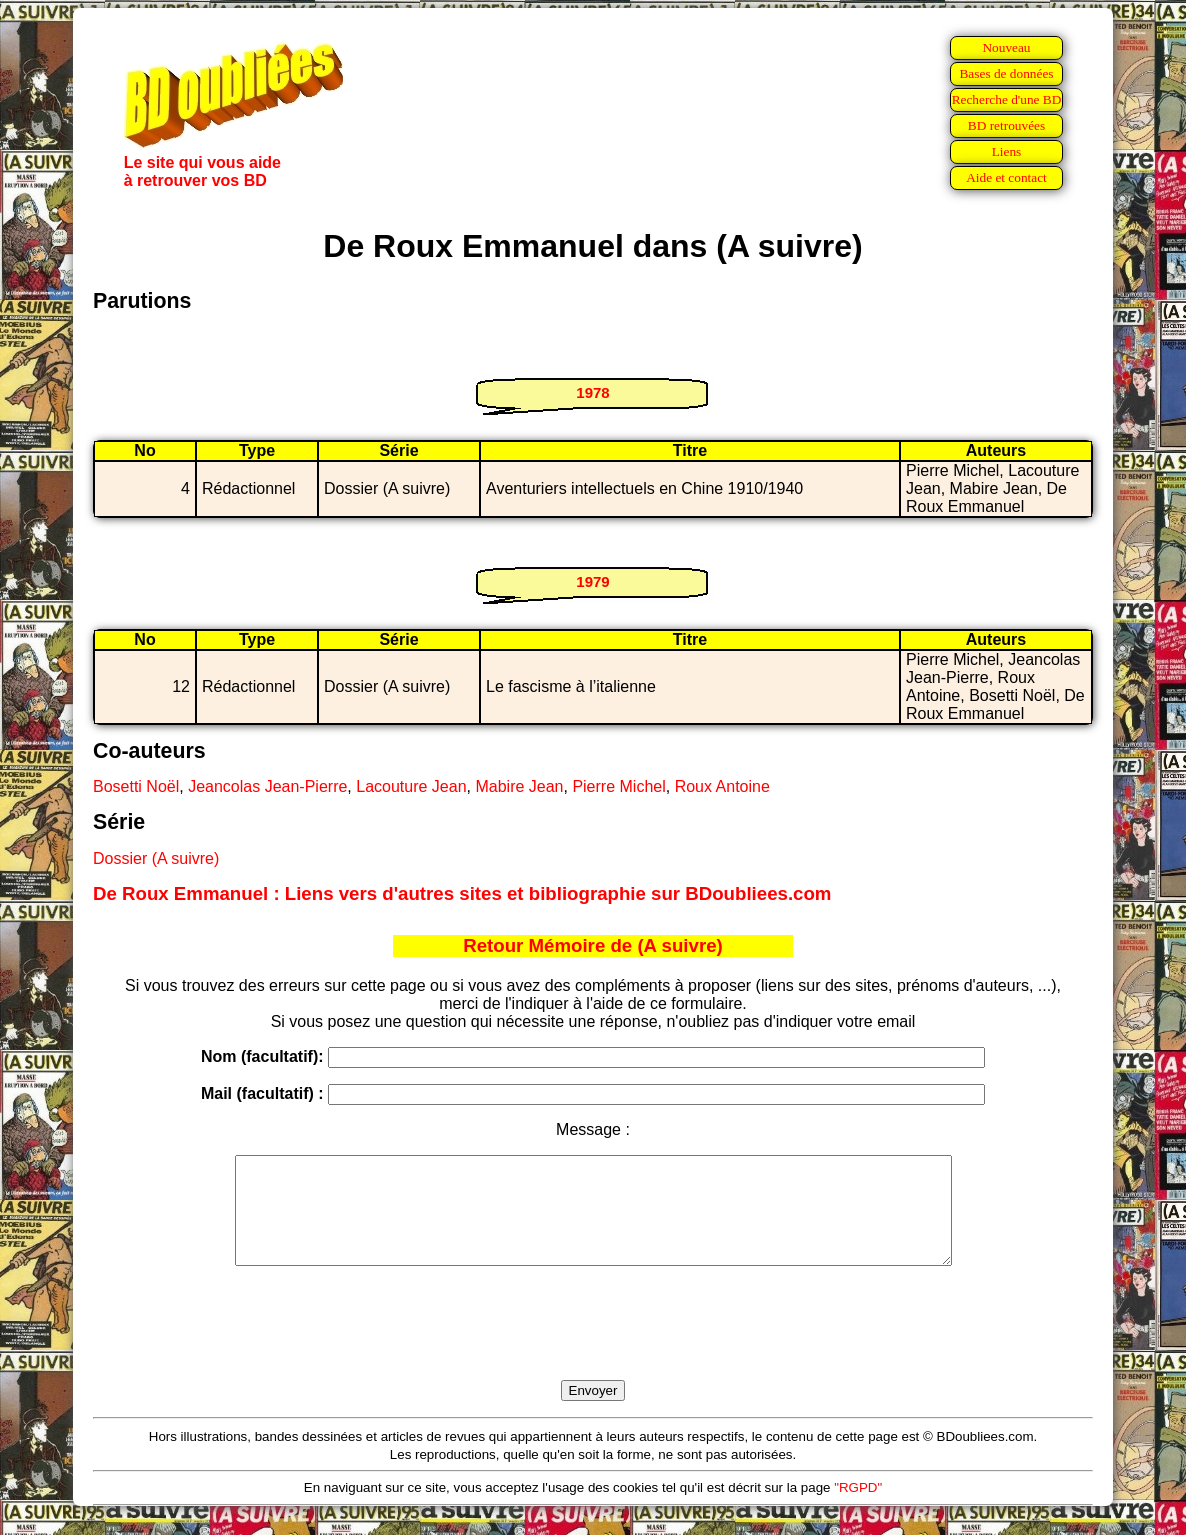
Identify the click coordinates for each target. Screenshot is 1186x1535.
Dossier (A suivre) (156, 858)
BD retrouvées (1006, 125)
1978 (592, 392)
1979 (592, 581)
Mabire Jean (519, 786)
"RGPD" (858, 1508)
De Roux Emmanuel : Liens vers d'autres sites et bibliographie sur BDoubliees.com (462, 893)
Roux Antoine (722, 786)
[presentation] (593, 1346)
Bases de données (1006, 73)
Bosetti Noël (136, 786)
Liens (1007, 151)
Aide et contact (1006, 177)
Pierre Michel (618, 786)
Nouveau (1006, 47)
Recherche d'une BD (1007, 99)
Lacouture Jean (411, 786)
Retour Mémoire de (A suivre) (593, 945)
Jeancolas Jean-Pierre (267, 786)
